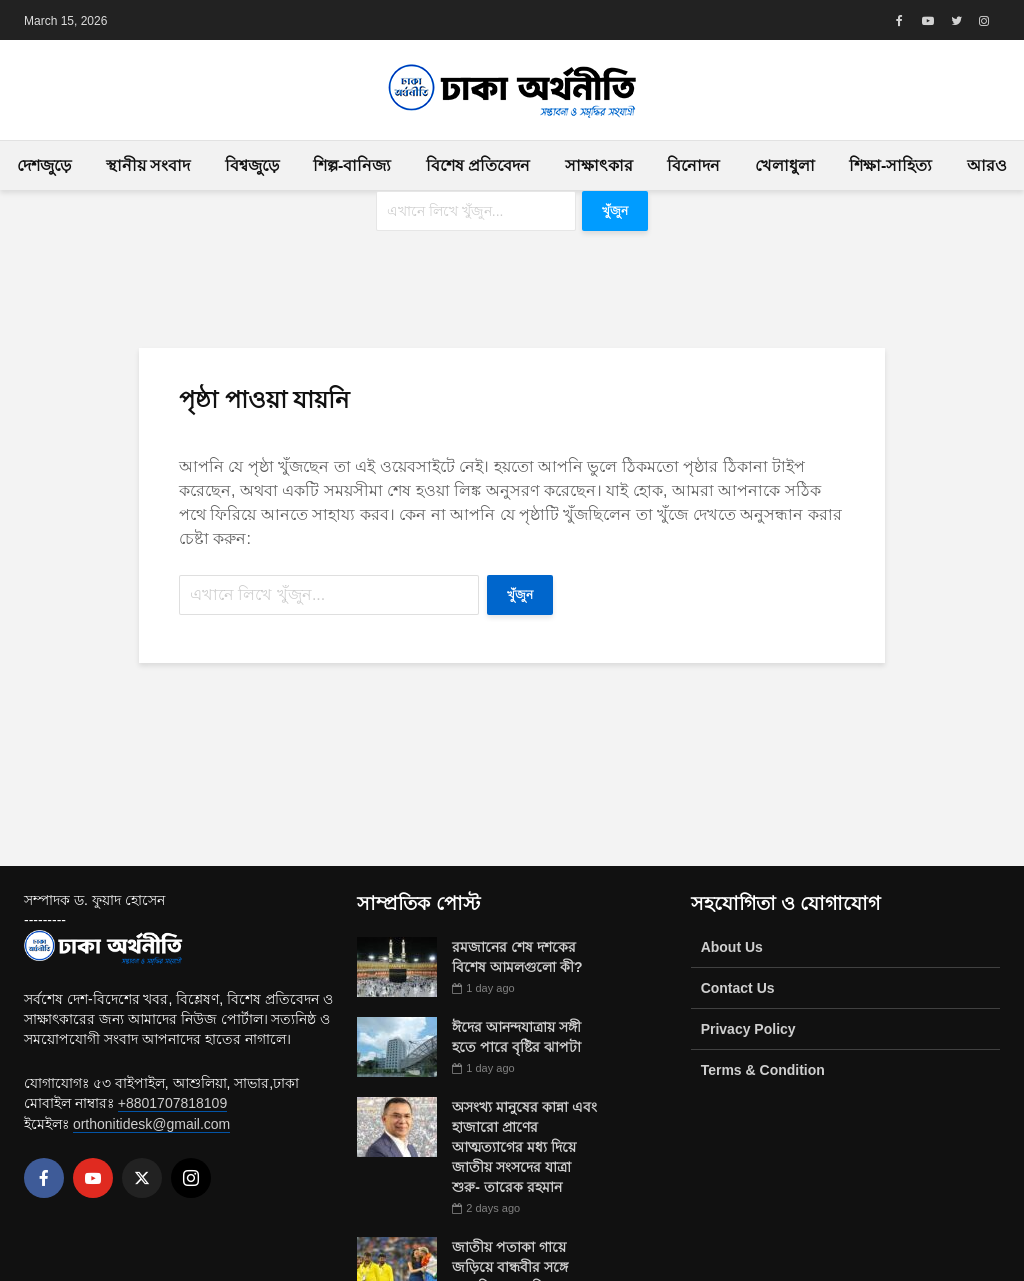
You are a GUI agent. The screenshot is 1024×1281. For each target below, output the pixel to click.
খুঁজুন (615, 211)
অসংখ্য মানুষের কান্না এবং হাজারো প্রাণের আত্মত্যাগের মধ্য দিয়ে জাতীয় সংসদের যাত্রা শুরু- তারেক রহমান (524, 1147)
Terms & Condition (763, 1070)
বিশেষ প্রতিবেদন (478, 165)
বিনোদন (693, 165)
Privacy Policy (748, 1029)
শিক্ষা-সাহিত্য (890, 165)
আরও (987, 165)
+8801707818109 (172, 1103)
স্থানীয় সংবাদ (148, 165)
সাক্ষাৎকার (599, 165)
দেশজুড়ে (44, 165)
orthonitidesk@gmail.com (151, 1124)
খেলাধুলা (785, 165)
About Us (732, 947)
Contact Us (738, 988)
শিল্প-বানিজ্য (352, 165)
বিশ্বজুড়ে (252, 165)
